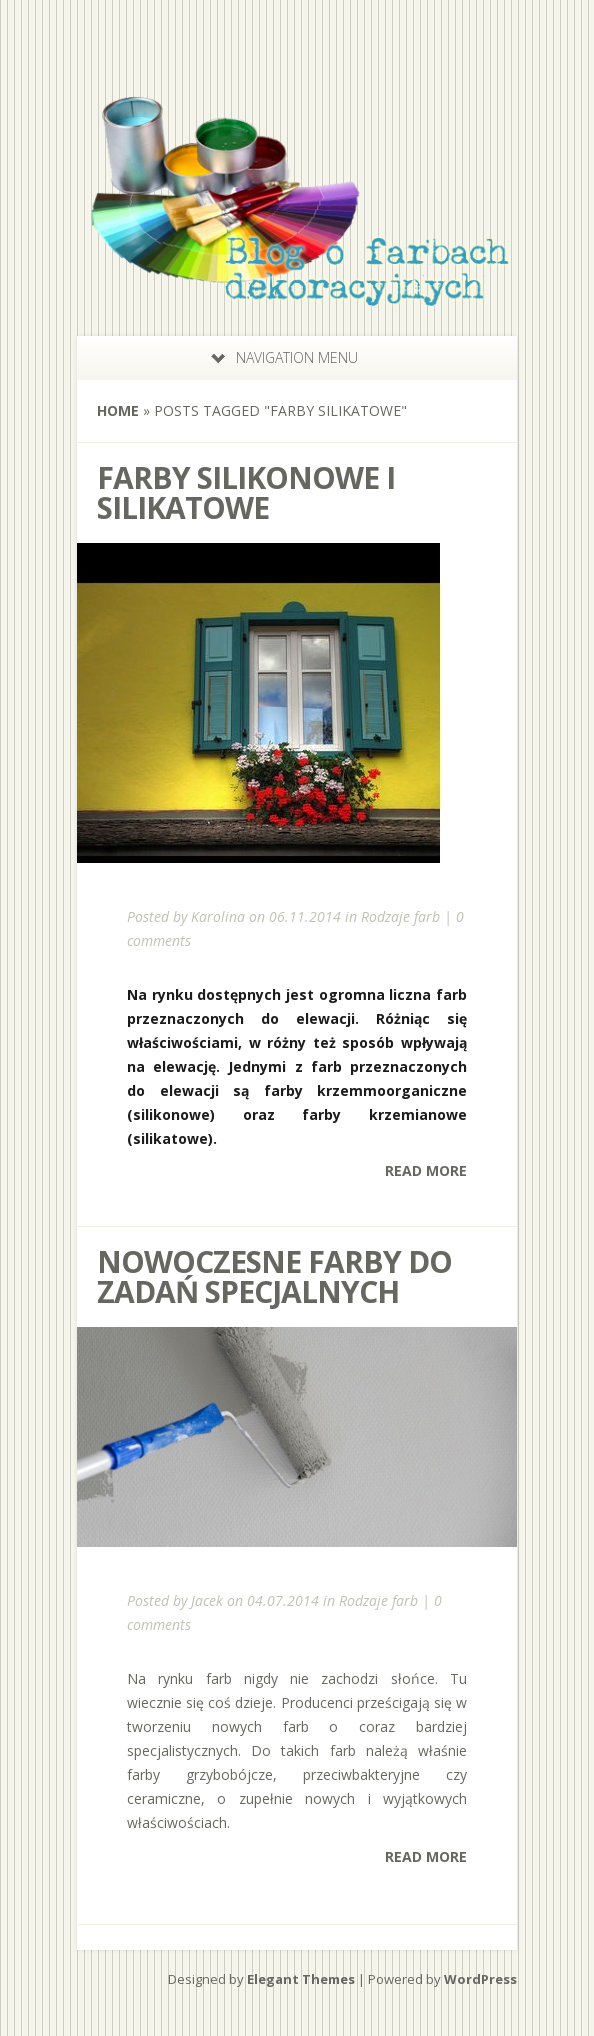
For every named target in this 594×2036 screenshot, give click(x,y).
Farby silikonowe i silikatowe (246, 492)
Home (118, 410)
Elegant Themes (301, 1979)
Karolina (218, 916)
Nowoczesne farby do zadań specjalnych (274, 1276)
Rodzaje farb (400, 916)
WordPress (480, 1979)
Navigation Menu (284, 357)
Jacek (207, 1600)
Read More (426, 1170)
